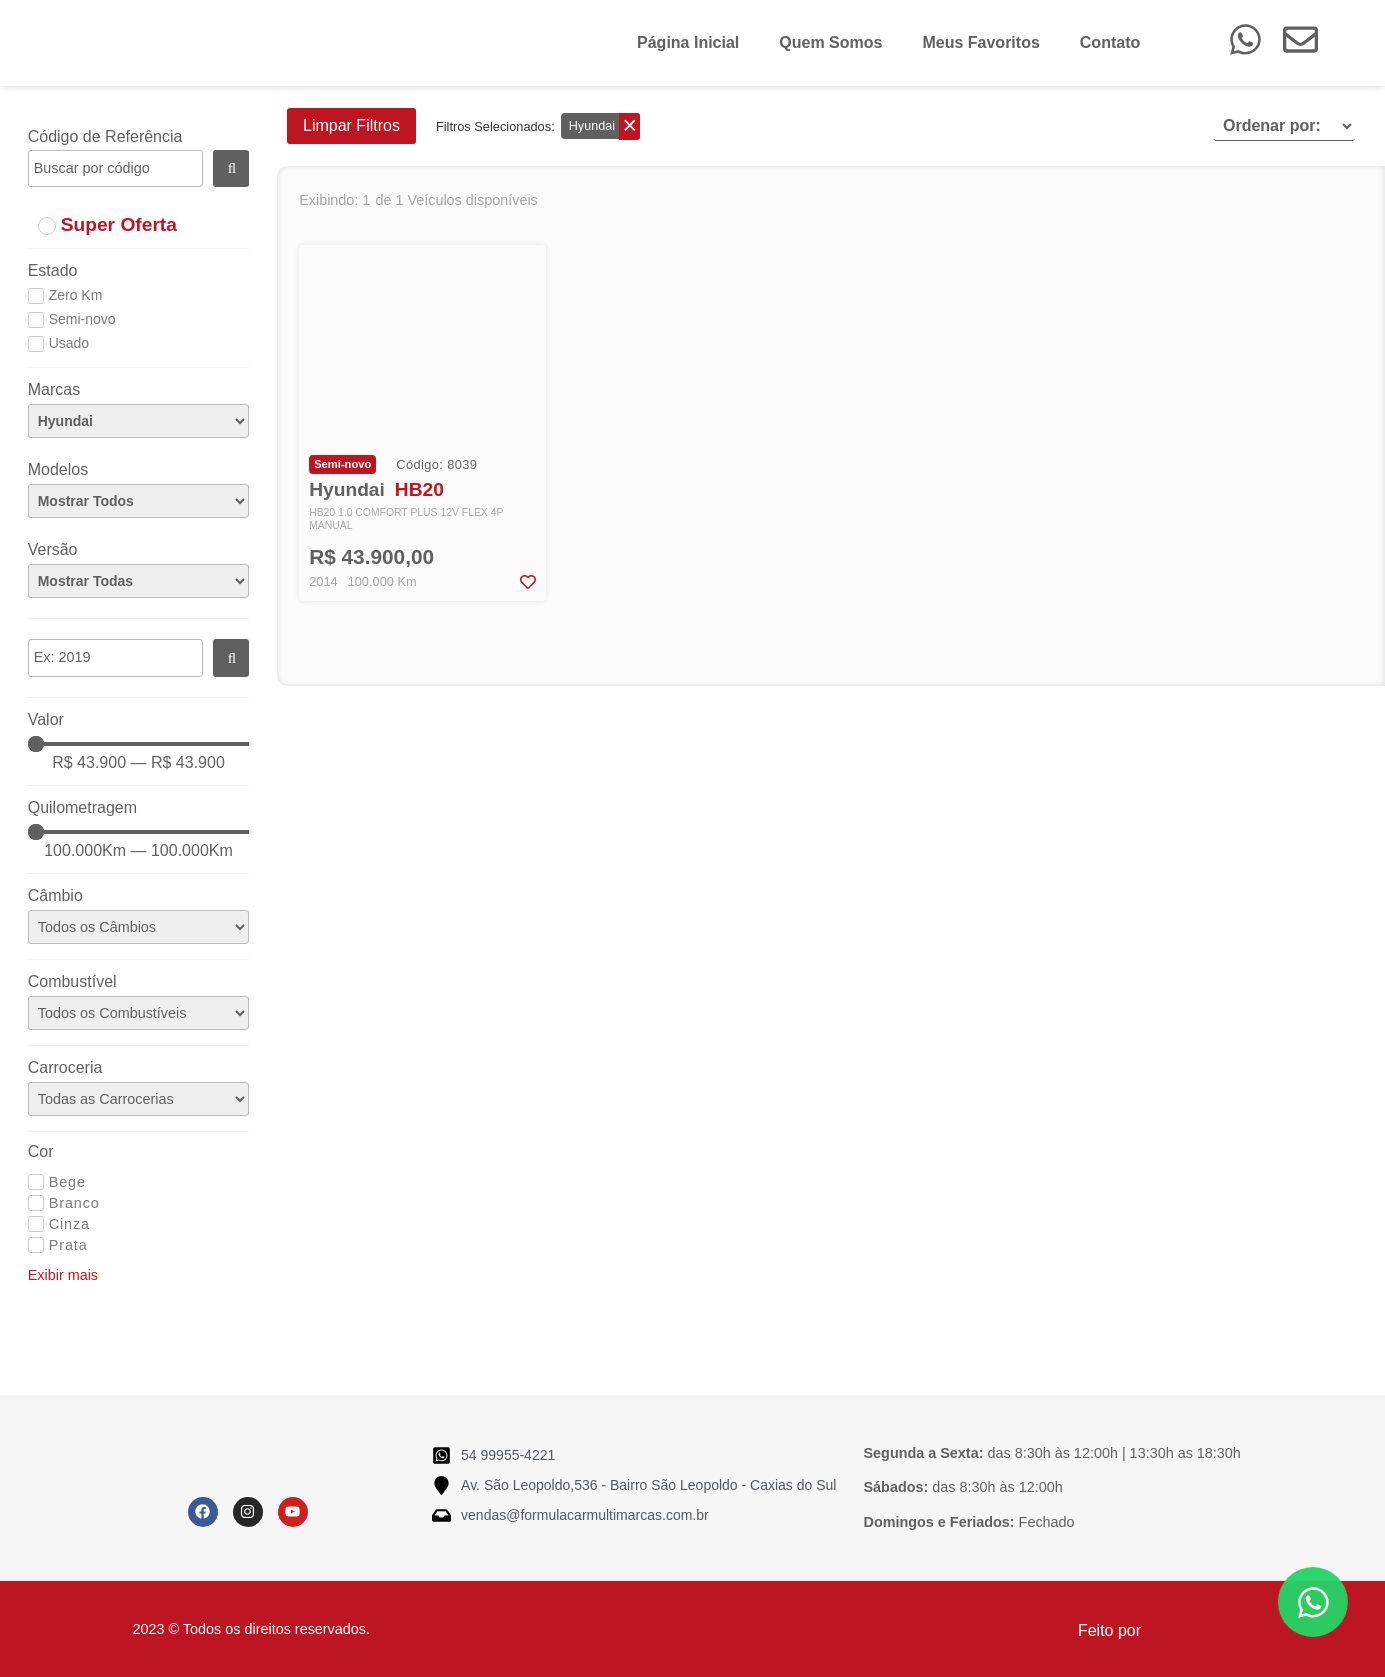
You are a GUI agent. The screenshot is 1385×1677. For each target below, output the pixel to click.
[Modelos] (139, 501)
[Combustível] (139, 1013)
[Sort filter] (1284, 126)
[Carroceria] (139, 1099)
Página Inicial (688, 42)
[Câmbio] (139, 927)
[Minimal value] (139, 744)
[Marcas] (139, 421)
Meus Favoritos (980, 42)
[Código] (115, 169)
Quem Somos (830, 42)
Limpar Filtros (351, 125)
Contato (1110, 42)
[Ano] (115, 658)
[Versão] (139, 581)
